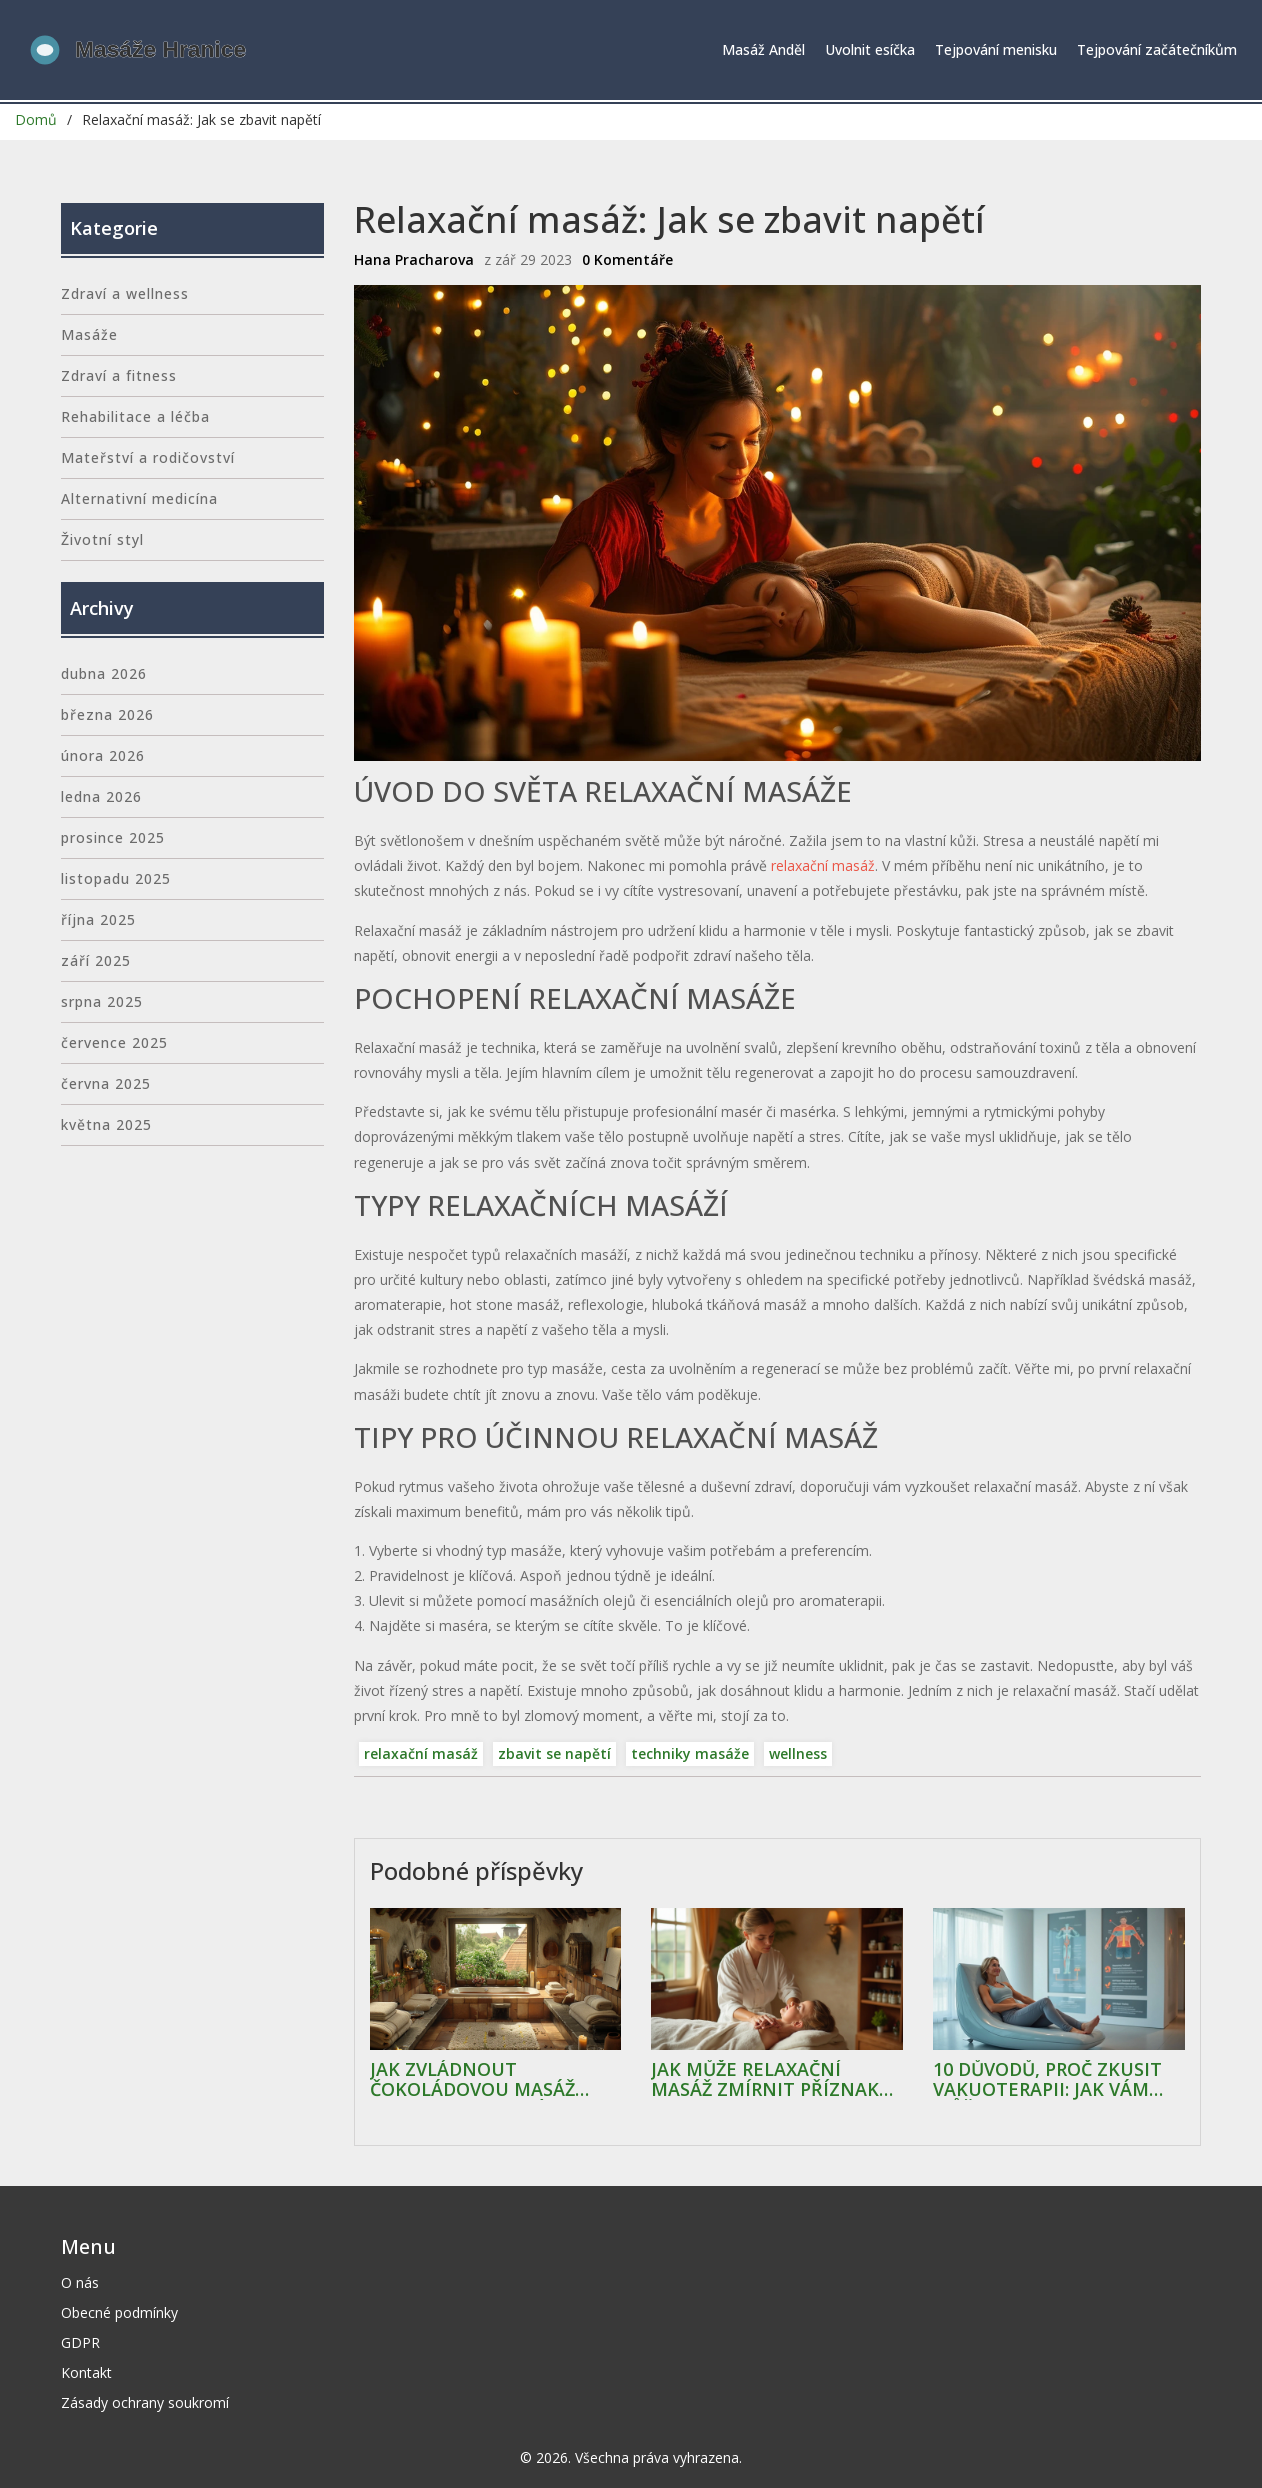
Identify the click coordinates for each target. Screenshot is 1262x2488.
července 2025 (114, 1042)
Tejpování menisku (996, 49)
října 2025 (98, 919)
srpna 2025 (102, 1001)
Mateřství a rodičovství (148, 457)
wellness (798, 1753)
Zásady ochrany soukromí (145, 2402)
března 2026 (107, 714)
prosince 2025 (113, 837)
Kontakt (86, 2372)
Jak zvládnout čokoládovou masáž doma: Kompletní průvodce (472, 2080)
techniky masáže (690, 1753)
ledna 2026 (101, 796)
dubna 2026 (104, 673)
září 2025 (96, 960)
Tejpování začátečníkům (1157, 49)
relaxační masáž (823, 865)
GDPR (80, 2342)
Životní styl (102, 539)
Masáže (89, 334)
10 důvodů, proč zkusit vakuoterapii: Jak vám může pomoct (1047, 2080)
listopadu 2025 (116, 878)
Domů (36, 119)
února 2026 (103, 755)
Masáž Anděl (763, 49)
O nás (80, 2282)
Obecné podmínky (119, 2312)
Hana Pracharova (414, 259)
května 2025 (106, 1124)
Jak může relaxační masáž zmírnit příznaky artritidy (770, 2080)
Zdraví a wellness (125, 293)
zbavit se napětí (554, 1753)
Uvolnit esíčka (870, 49)
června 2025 (106, 1083)
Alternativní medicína (139, 498)
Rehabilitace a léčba (135, 416)
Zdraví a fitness (119, 375)
